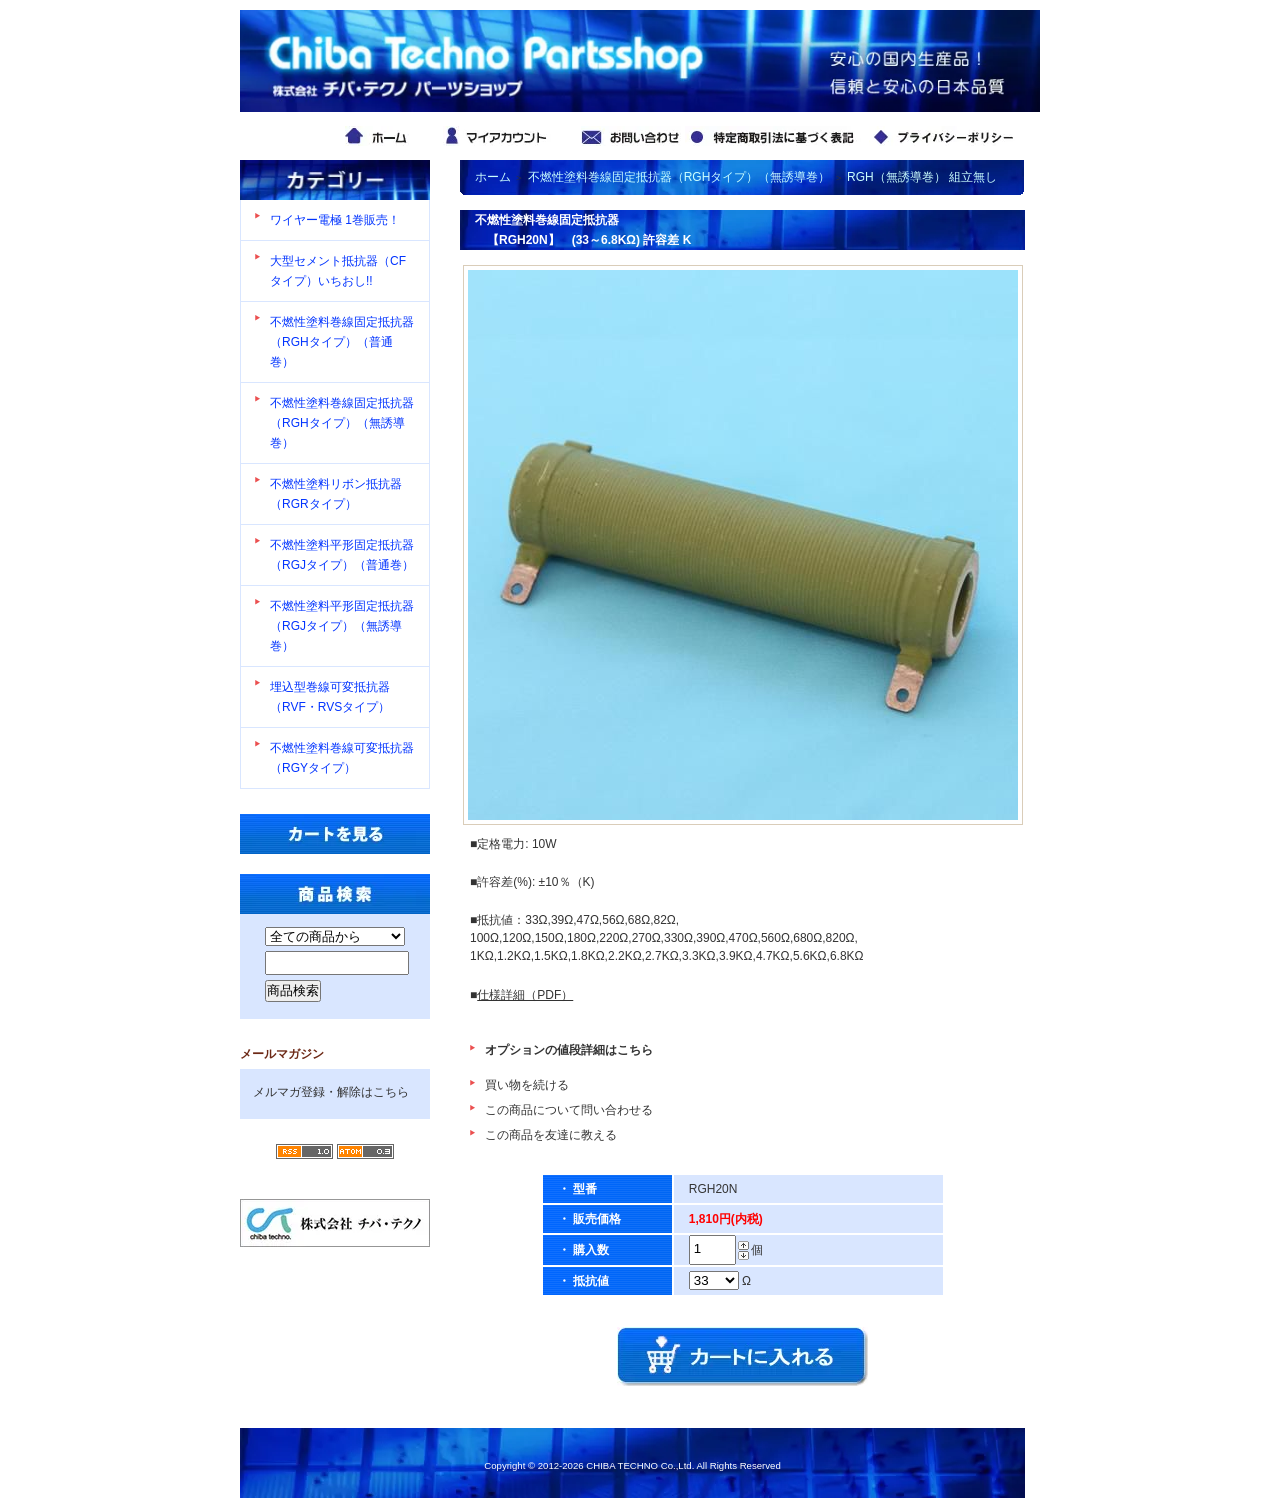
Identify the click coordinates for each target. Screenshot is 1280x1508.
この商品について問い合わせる (569, 1110)
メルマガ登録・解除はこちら (331, 1092)
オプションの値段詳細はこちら (569, 1050)
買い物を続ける (527, 1085)
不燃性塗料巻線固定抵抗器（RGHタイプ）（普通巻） (342, 342)
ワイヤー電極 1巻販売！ (335, 220)
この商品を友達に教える (551, 1135)
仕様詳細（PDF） (525, 995)
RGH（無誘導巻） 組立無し (922, 177)
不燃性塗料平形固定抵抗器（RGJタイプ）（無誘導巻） (342, 626)
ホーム (493, 177)
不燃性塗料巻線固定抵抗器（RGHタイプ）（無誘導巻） (342, 423)
